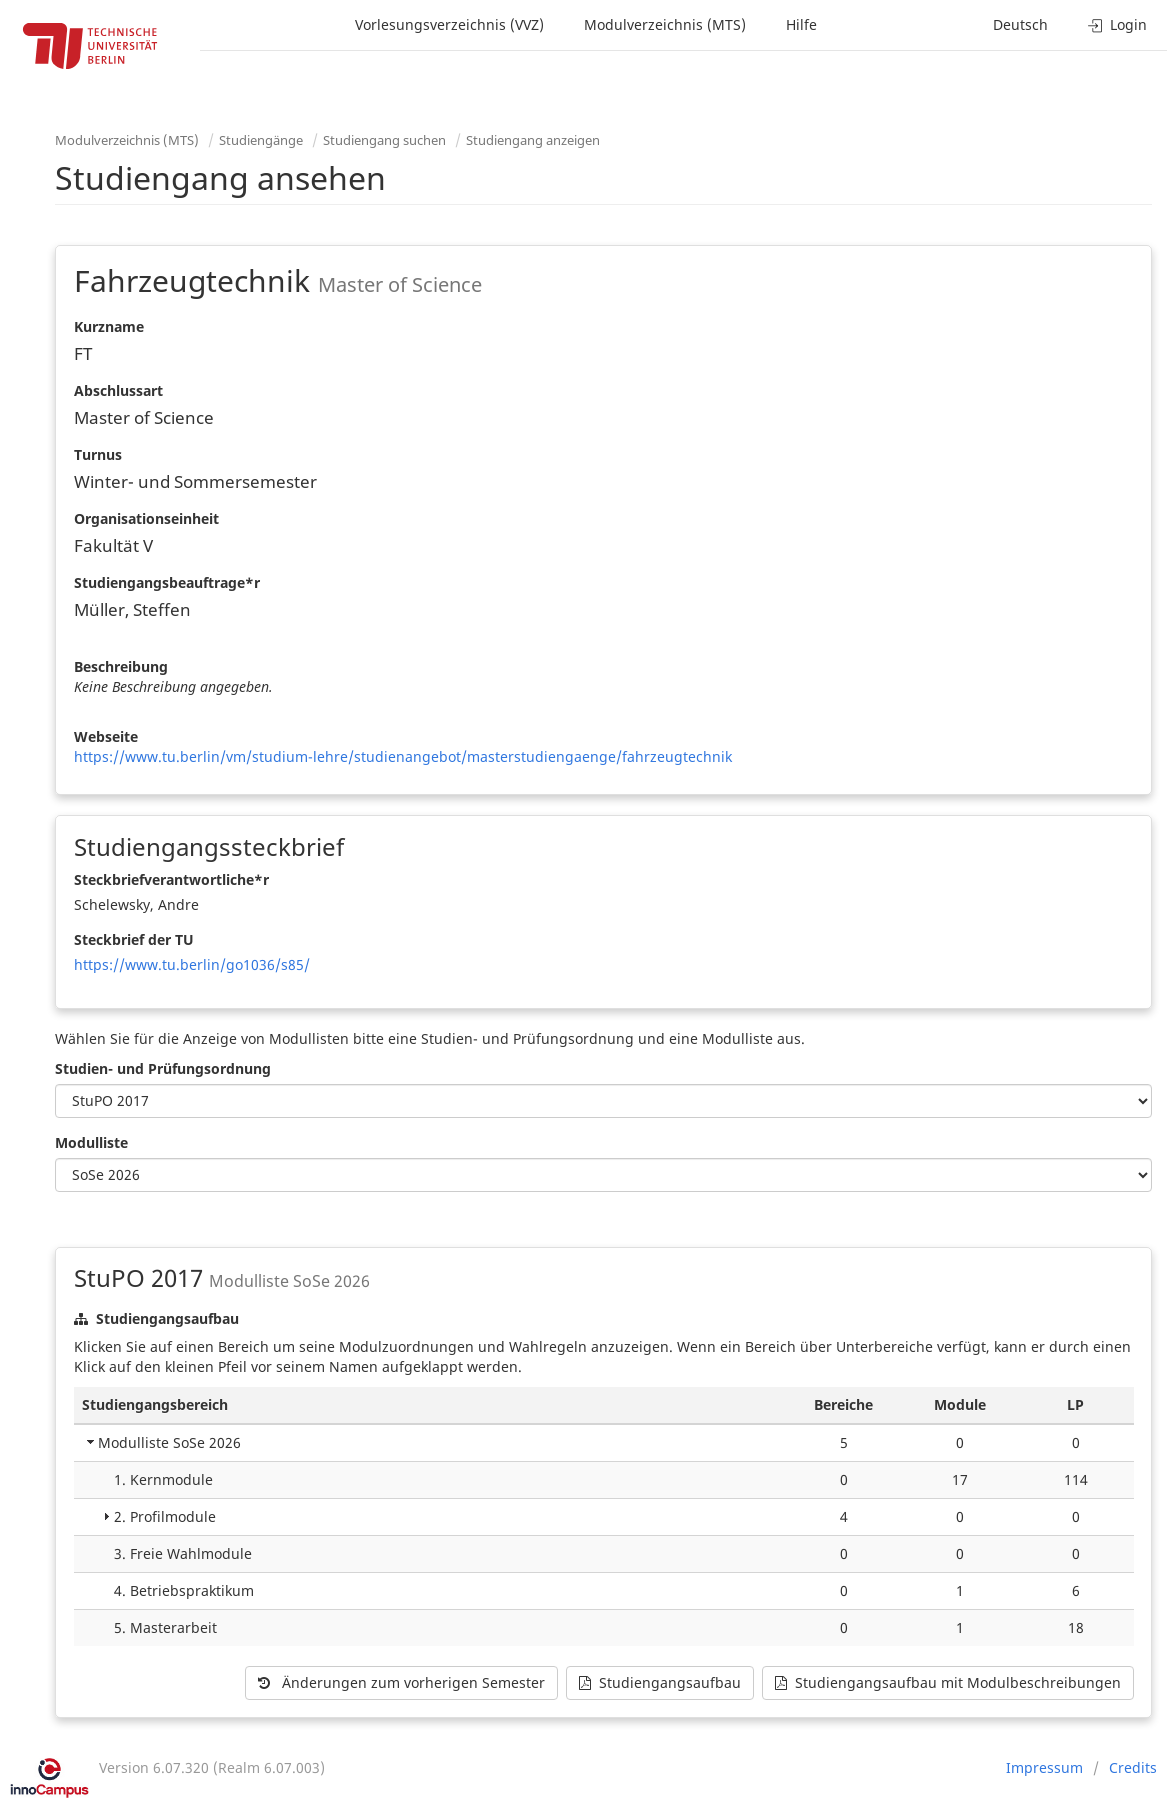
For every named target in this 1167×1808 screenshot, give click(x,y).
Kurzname (109, 326)
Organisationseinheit (146, 518)
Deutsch (1020, 24)
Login (1117, 24)
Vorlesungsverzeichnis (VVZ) (449, 24)
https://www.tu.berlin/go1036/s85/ (192, 964)
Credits (1133, 1767)
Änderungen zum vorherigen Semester (401, 1682)
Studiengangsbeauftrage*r (167, 582)
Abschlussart (118, 390)
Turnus (98, 454)
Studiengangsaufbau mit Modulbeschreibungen (948, 1682)
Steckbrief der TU (134, 939)
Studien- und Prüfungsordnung (163, 1068)
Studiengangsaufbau (660, 1682)
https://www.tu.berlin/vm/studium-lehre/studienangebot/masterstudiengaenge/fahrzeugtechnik (403, 756)
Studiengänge (261, 140)
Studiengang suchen (384, 140)
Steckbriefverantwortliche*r (171, 879)
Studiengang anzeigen (533, 140)
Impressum (1044, 1767)
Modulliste (91, 1142)
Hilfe (801, 24)
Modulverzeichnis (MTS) (665, 24)
